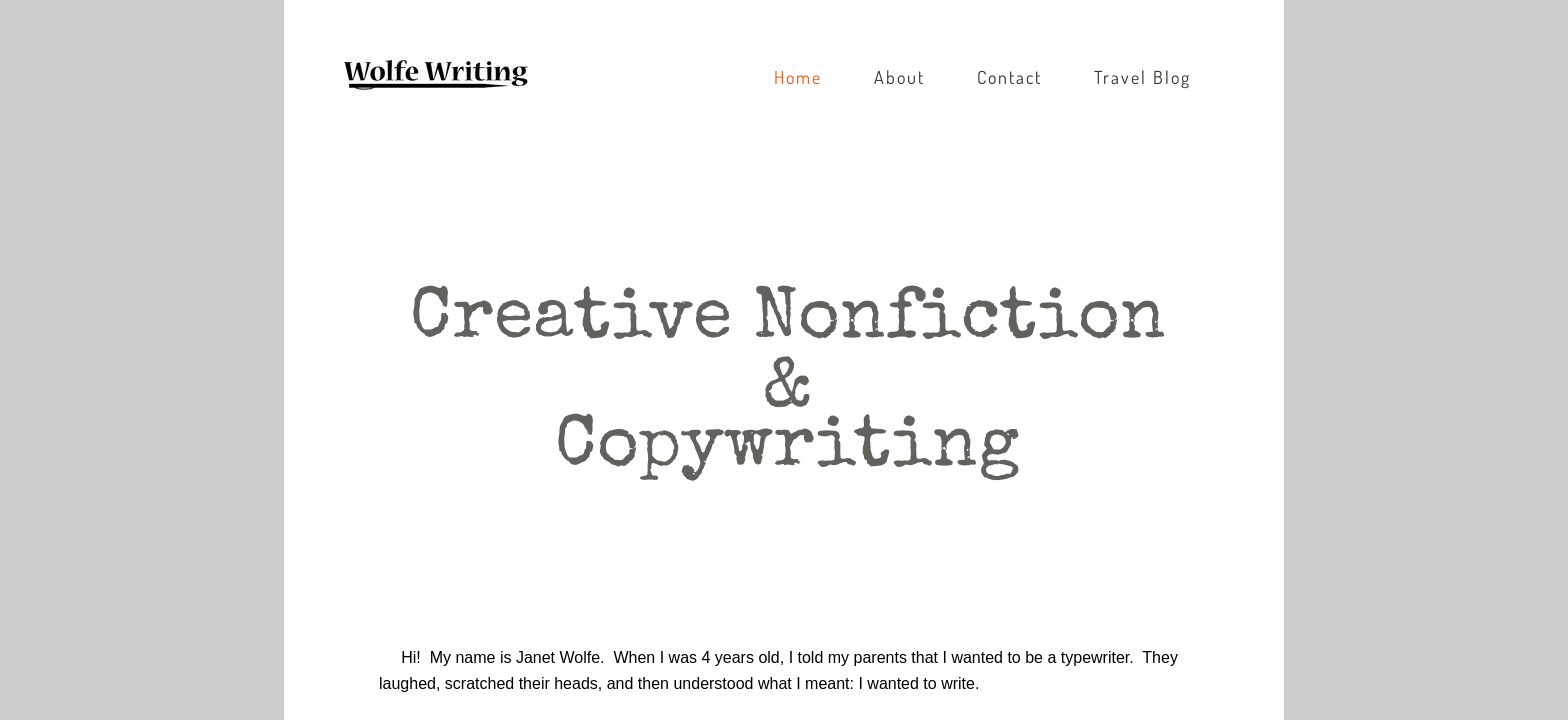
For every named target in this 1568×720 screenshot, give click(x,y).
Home (798, 77)
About (899, 77)
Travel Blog (1142, 77)
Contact (1009, 77)
